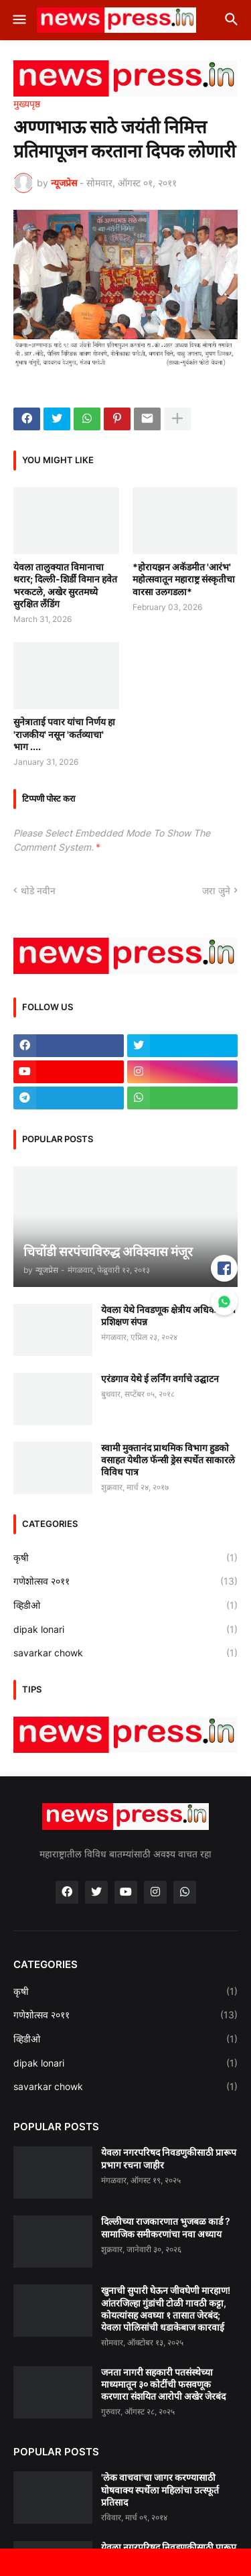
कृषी (125, 1558)
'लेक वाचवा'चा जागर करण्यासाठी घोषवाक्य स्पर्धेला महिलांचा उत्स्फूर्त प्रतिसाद (160, 2489)
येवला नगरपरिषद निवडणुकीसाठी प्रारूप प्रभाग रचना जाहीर (168, 2158)
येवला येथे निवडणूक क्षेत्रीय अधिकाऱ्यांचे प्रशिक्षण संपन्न (168, 1315)
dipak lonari (125, 1629)
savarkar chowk (125, 1653)
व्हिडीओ (125, 1605)
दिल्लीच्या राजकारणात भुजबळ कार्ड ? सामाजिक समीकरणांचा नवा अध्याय (165, 2227)
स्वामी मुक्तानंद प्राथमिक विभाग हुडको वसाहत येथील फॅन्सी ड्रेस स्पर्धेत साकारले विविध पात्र (168, 1459)
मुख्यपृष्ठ (26, 104)
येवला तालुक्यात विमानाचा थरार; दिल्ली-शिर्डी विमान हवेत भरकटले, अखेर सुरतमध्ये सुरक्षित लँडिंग (65, 585)
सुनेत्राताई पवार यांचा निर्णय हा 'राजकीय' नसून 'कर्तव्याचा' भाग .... (64, 733)
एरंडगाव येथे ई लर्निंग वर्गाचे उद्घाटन (160, 1378)
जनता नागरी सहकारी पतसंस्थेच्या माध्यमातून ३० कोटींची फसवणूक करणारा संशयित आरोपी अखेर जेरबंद (163, 2384)
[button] (18, 20)
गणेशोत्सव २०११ (125, 1581)
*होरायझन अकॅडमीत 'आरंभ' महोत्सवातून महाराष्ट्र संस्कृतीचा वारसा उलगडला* (184, 579)
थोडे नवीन (38, 890)
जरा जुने (216, 890)
